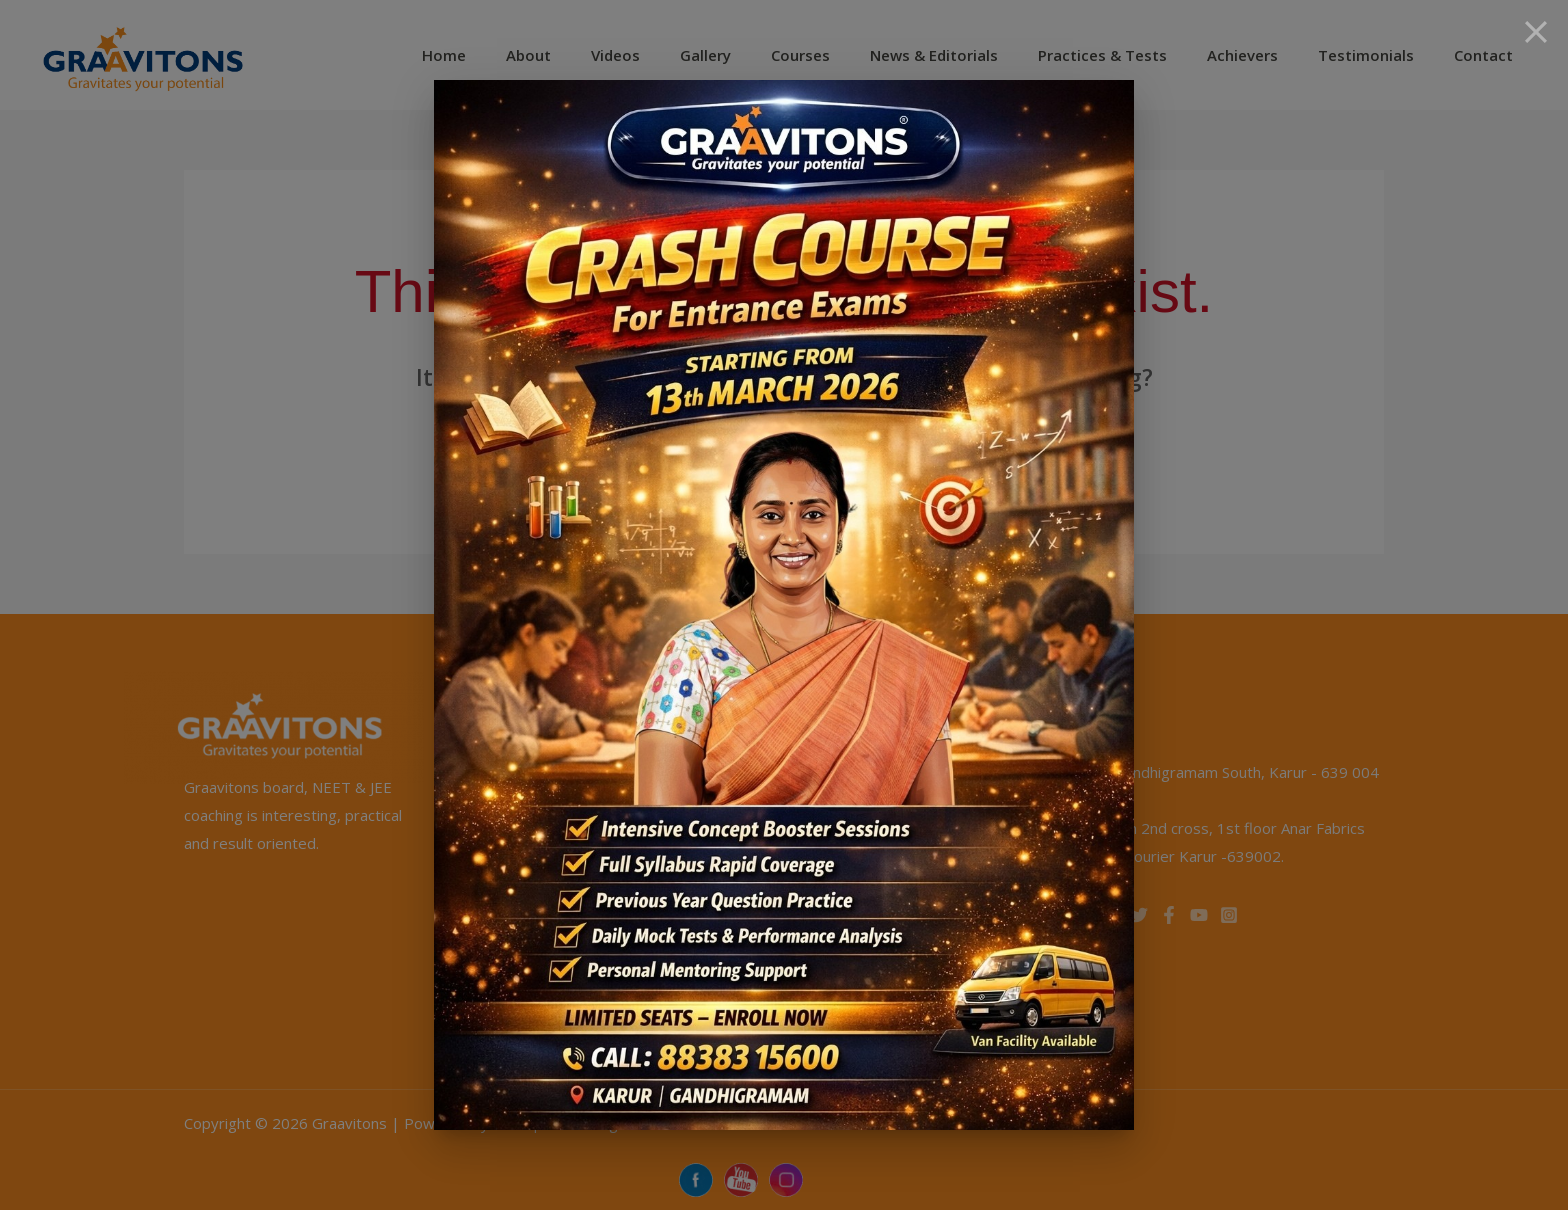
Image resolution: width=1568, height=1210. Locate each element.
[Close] (1536, 32)
